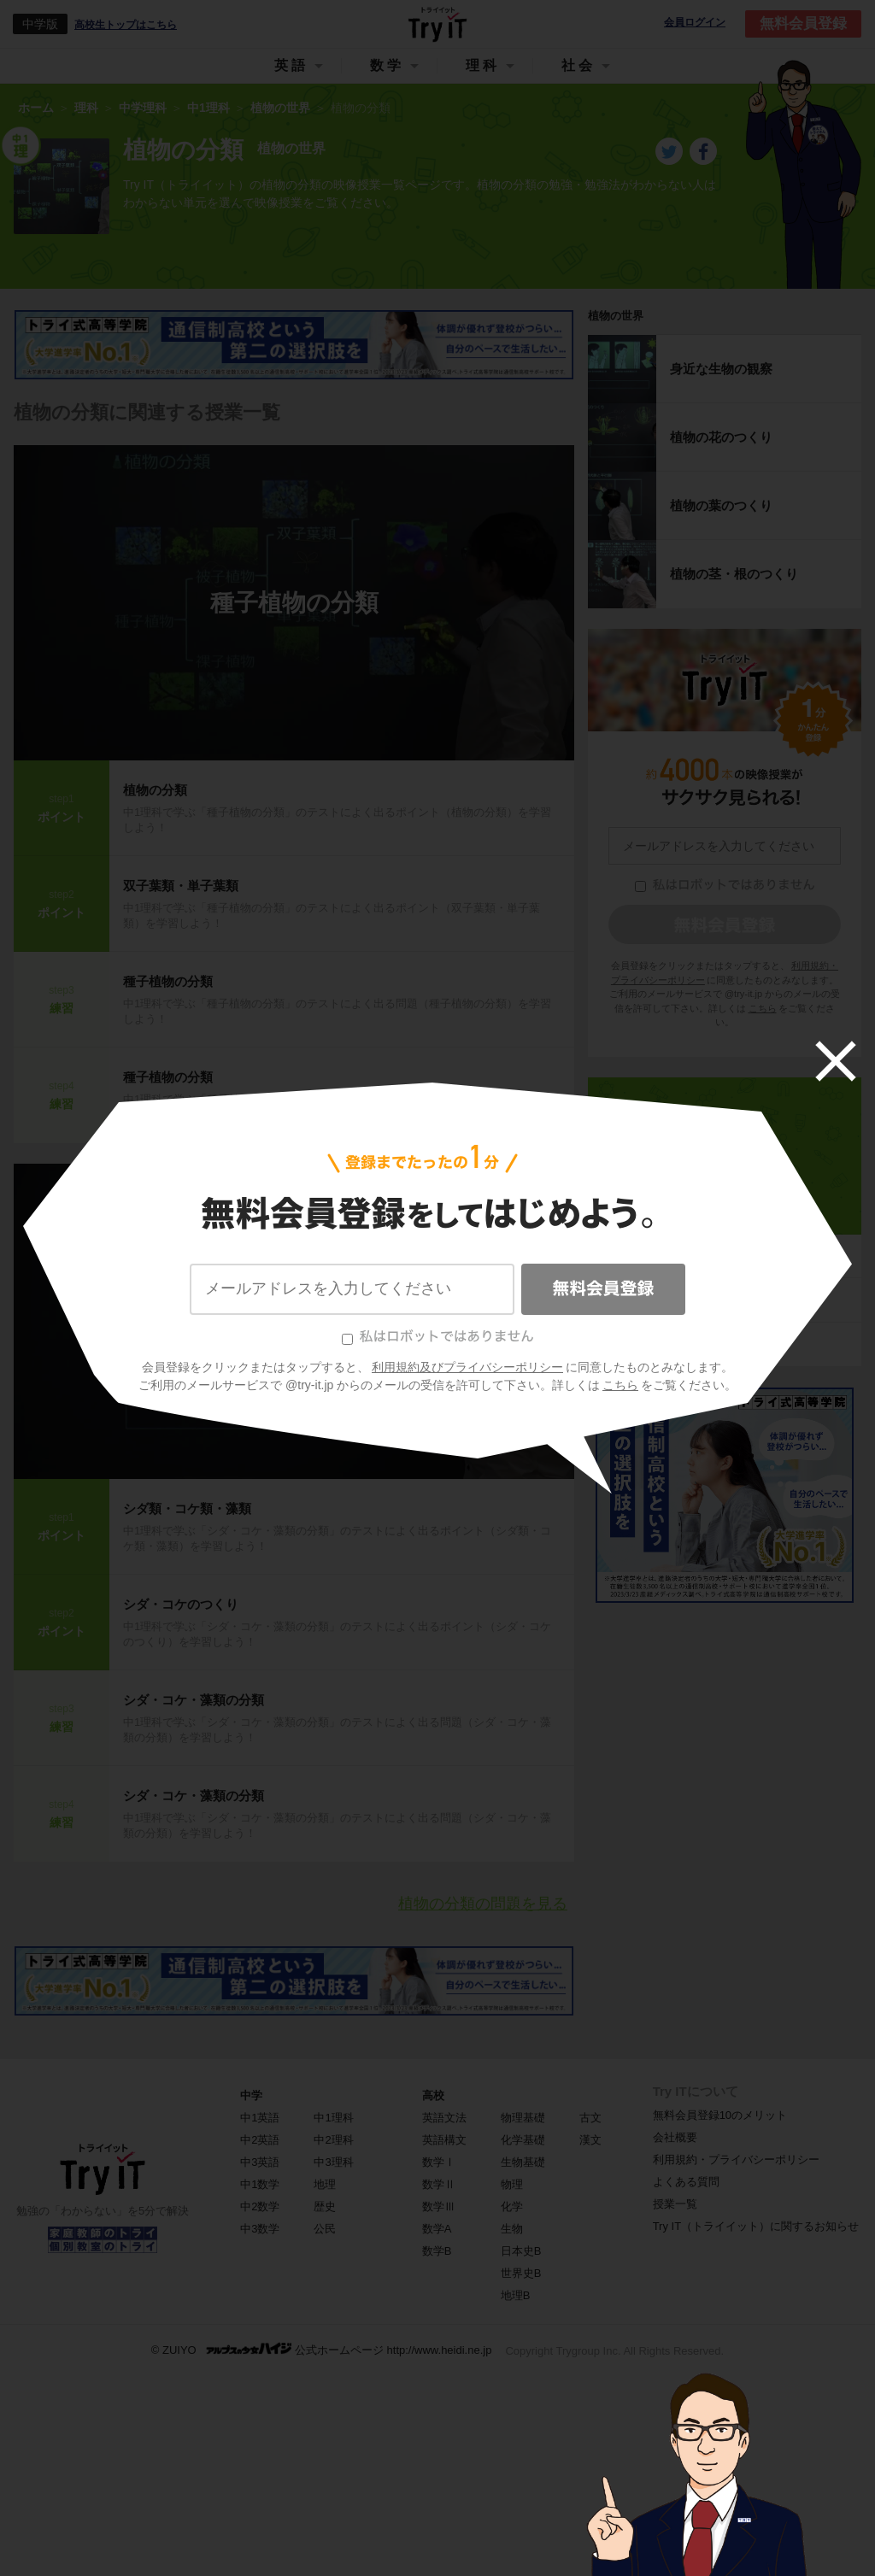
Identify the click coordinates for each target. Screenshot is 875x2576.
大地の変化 (634, 1344)
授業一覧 (675, 2204)
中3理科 (333, 2162)
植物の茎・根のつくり (734, 573)
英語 (291, 65)
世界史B (521, 2273)
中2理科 (333, 2139)
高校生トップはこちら (125, 25)
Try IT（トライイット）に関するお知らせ (756, 2226)
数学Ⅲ (438, 2206)
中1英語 (259, 2117)
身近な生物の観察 (721, 368)
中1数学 (259, 2184)
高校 (433, 2095)
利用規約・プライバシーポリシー (736, 2159)
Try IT (437, 23)
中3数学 (259, 2228)
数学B (437, 2250)
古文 (590, 2117)
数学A (437, 2228)
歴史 (325, 2206)
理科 (483, 65)
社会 (578, 65)
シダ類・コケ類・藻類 (187, 1508)
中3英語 (259, 2162)
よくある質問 (686, 2181)
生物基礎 (523, 2162)
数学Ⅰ (438, 2162)
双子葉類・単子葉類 (180, 885)
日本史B (521, 2250)
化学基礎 (523, 2139)
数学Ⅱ (438, 2184)
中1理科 (724, 1203)
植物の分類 (155, 790)
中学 (251, 2095)
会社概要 (675, 2137)
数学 (387, 65)
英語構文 (444, 2139)
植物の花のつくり (721, 437)
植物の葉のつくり (721, 505)
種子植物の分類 (294, 603)
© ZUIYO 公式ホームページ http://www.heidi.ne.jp (321, 2349)
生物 (512, 2228)
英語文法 (444, 2117)
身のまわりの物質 (653, 1256)
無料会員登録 (803, 23)
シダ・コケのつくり (180, 1604)
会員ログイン (694, 22)
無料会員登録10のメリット (720, 2115)
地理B (516, 2295)
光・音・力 (634, 1300)
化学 (512, 2206)
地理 (325, 2184)
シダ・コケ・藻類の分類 (294, 1321)
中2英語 (259, 2139)
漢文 (590, 2139)
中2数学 (259, 2206)
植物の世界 (615, 315)
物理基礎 (523, 2117)
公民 (325, 2228)
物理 (512, 2184)
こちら (763, 1008)
